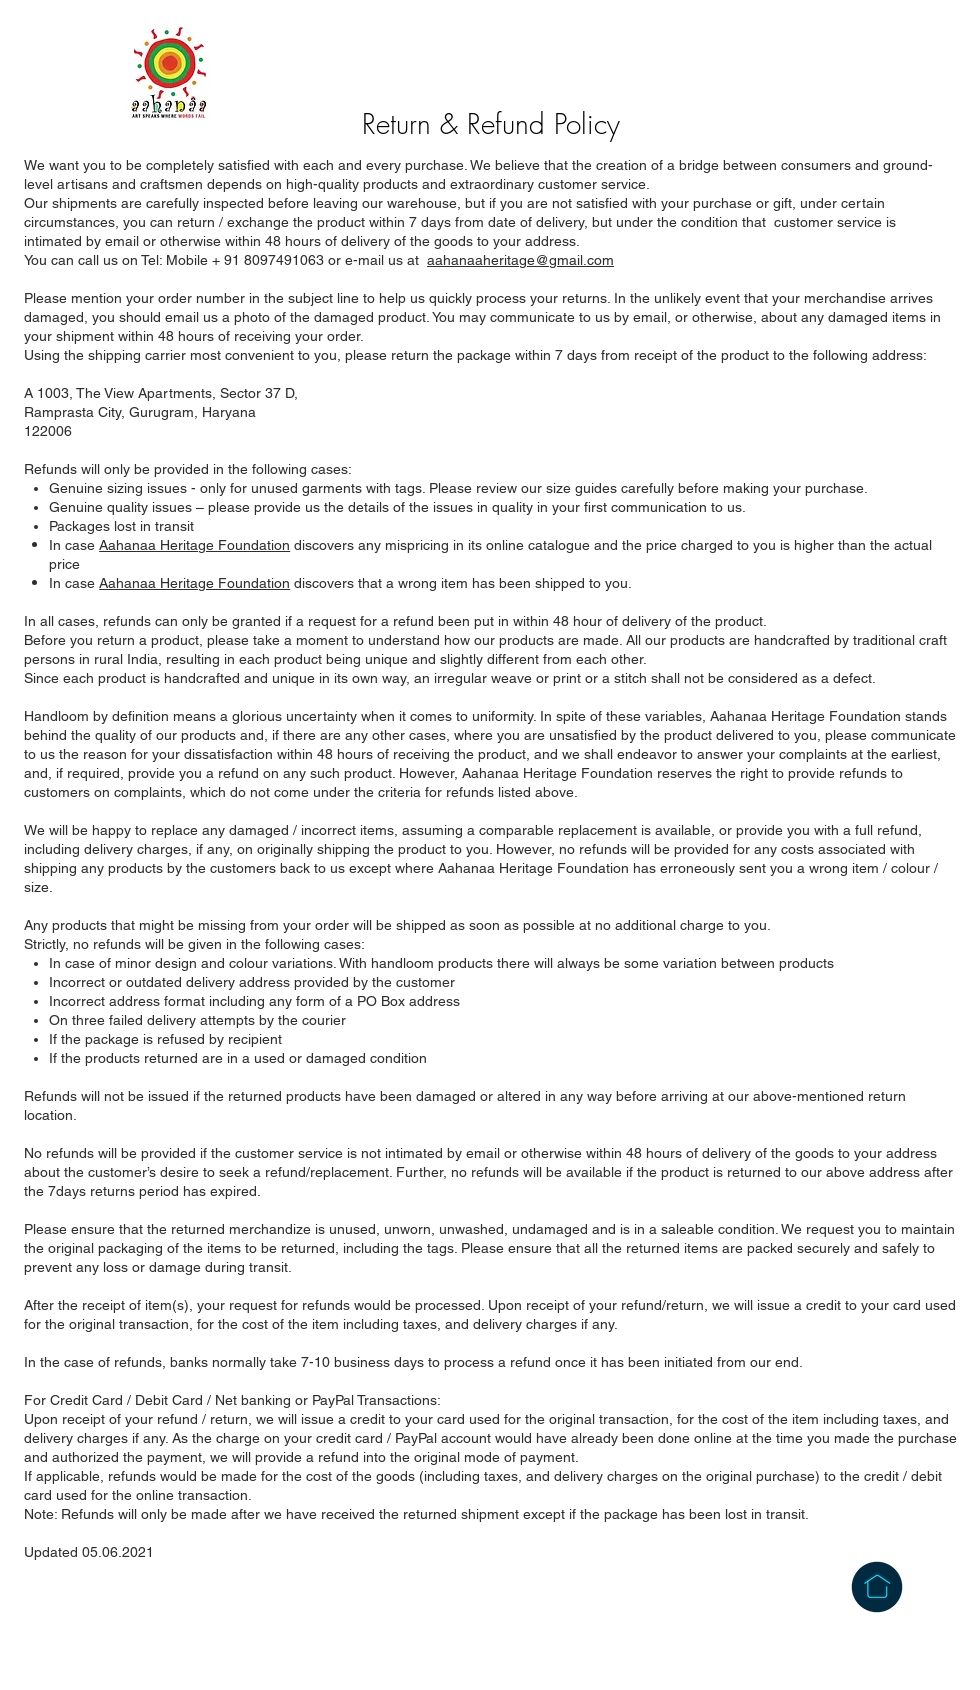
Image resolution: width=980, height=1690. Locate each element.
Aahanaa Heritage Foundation (194, 545)
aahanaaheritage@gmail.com (520, 260)
